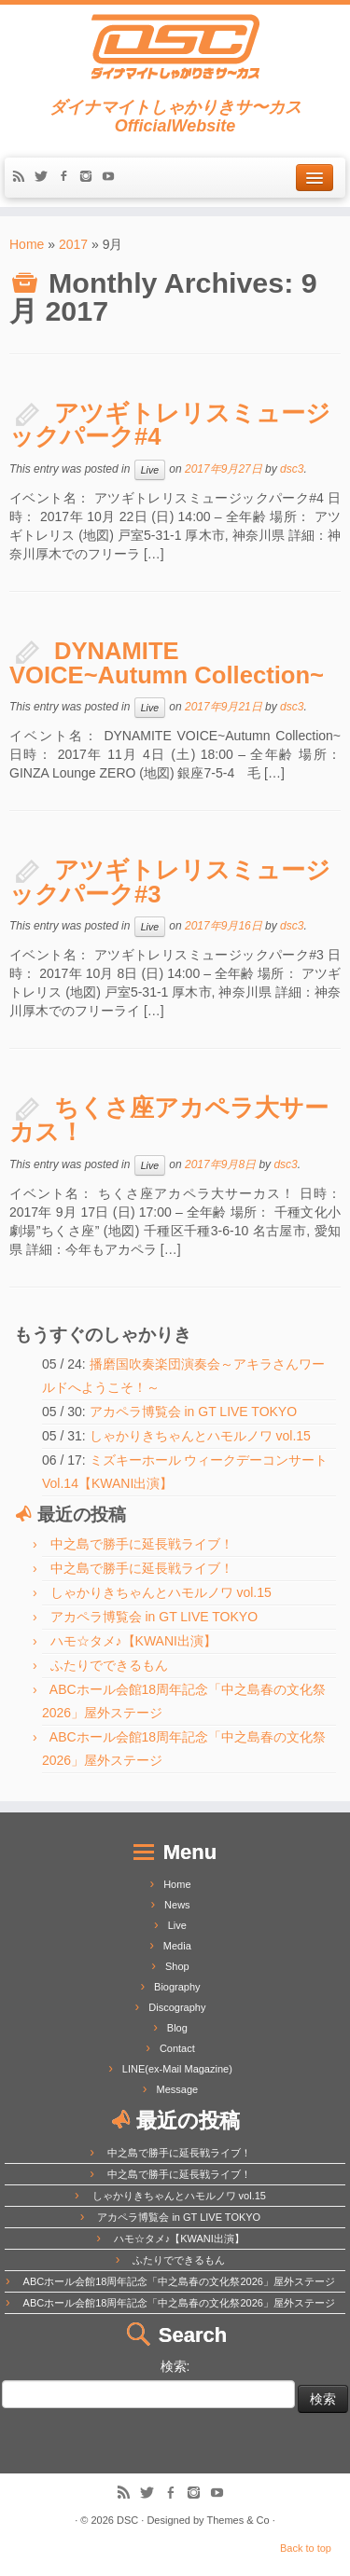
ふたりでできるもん (109, 1665)
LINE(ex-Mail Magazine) (177, 2068)
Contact (177, 2048)
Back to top (305, 2548)
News (177, 1904)
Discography (176, 2007)
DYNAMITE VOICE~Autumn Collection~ (166, 663)
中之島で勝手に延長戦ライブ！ (141, 1543)
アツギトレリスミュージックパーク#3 (169, 882)
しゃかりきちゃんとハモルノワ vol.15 (200, 1435)
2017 (73, 244)
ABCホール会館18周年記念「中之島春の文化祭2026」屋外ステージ (179, 2281)
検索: (175, 2366)
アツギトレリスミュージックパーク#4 (169, 425)
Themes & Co (237, 2520)
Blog (177, 2027)
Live (150, 469)
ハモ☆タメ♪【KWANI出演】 (133, 1640)
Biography (177, 1986)
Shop (177, 1966)
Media (177, 1945)
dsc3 (291, 468)
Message (178, 2089)
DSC (127, 2520)
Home (26, 244)
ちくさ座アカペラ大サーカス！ (169, 1120)
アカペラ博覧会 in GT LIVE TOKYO (194, 1411)
